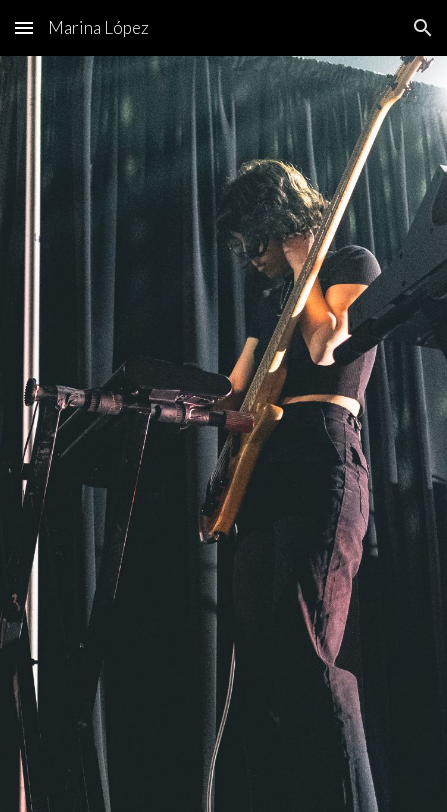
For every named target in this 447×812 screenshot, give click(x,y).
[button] (24, 27)
